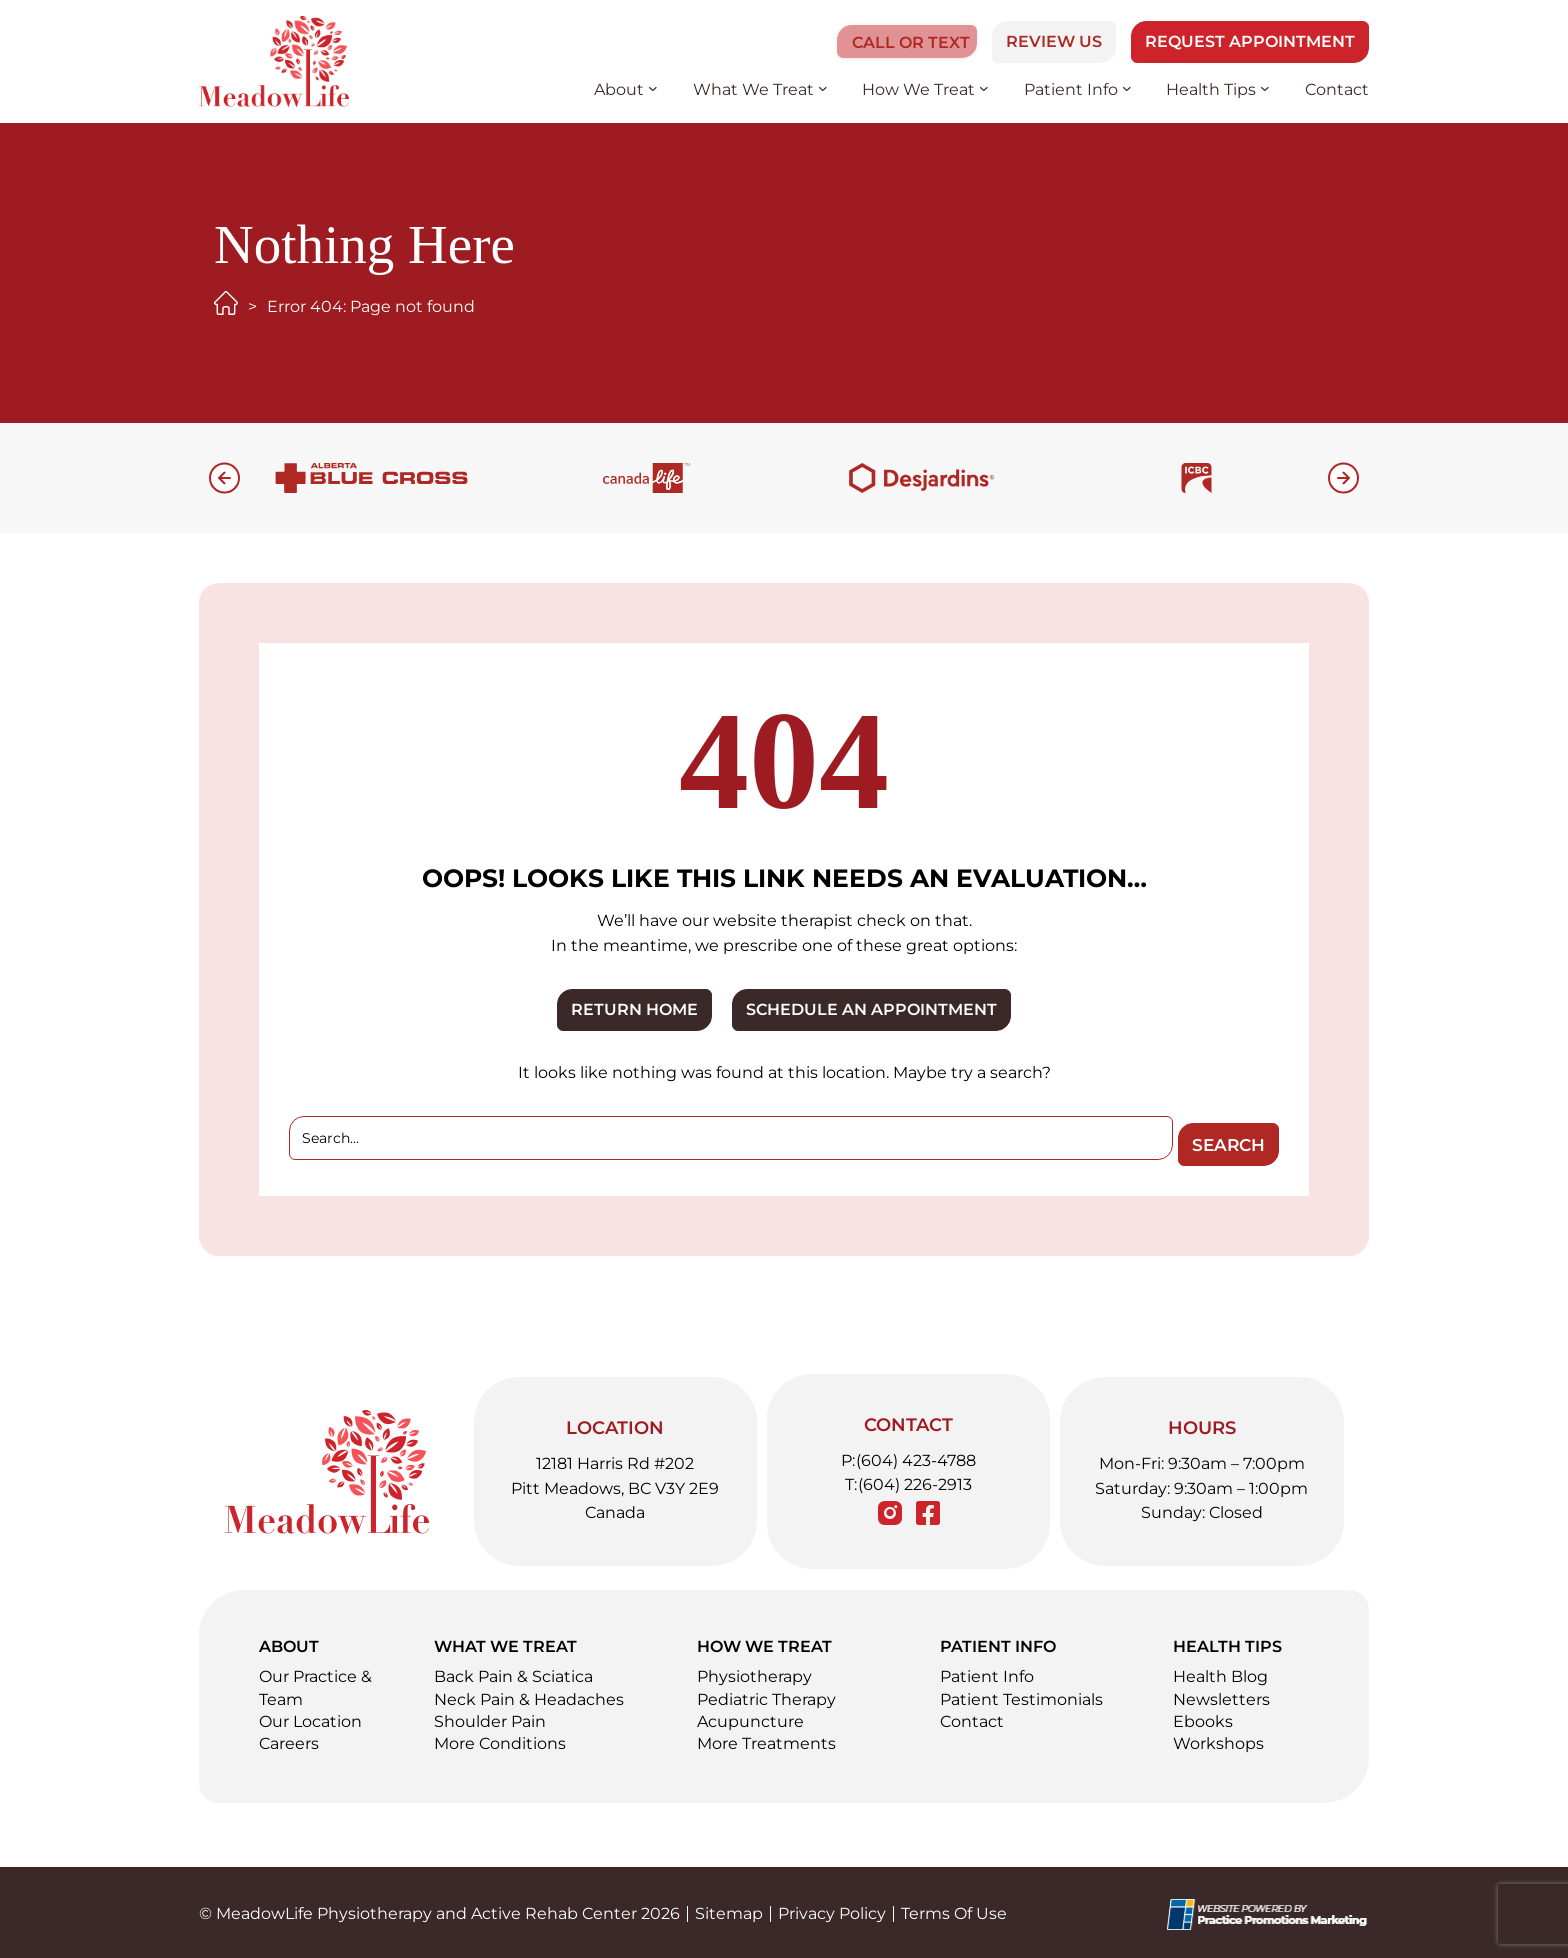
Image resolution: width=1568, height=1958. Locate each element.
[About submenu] (653, 88)
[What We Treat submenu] (823, 88)
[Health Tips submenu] (1265, 88)
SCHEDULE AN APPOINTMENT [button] (871, 1009)
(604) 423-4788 (916, 1456)
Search (1222, 1139)
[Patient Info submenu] (1127, 88)
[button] (900, 42)
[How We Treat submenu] (984, 88)
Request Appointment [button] (1250, 41)
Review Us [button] (1054, 41)
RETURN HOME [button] (634, 1009)
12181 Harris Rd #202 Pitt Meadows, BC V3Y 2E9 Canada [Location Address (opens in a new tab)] (615, 1484)
